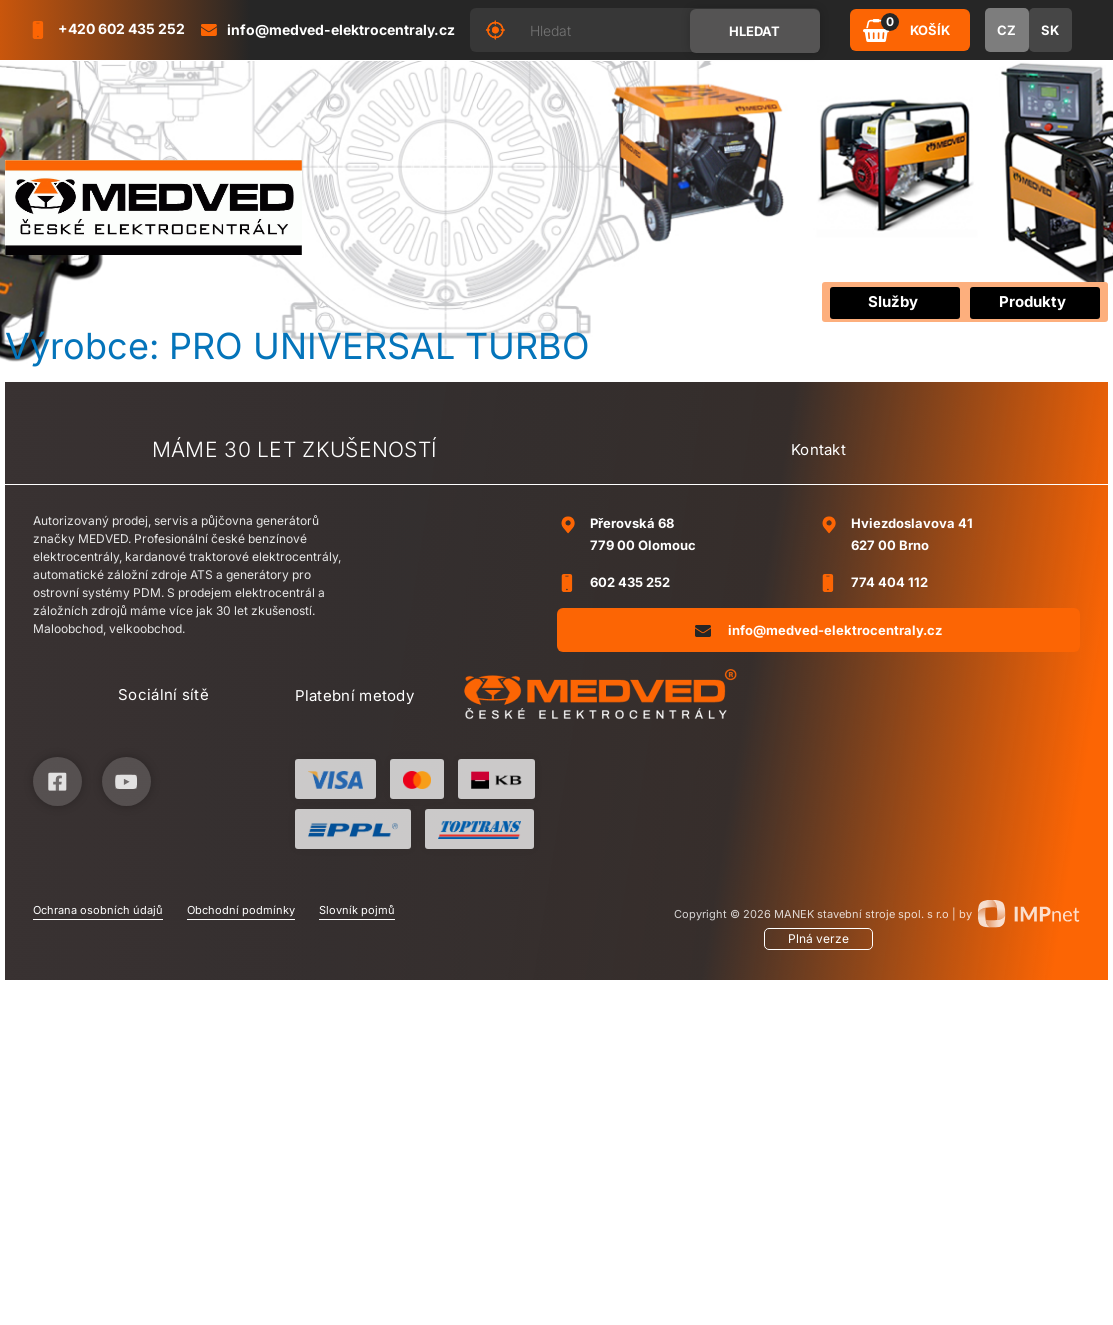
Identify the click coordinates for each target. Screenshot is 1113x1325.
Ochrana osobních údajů (98, 910)
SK (1050, 30)
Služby (893, 301)
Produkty (1032, 301)
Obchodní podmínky (241, 910)
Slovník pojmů (357, 910)
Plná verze (818, 938)
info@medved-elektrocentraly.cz (818, 629)
